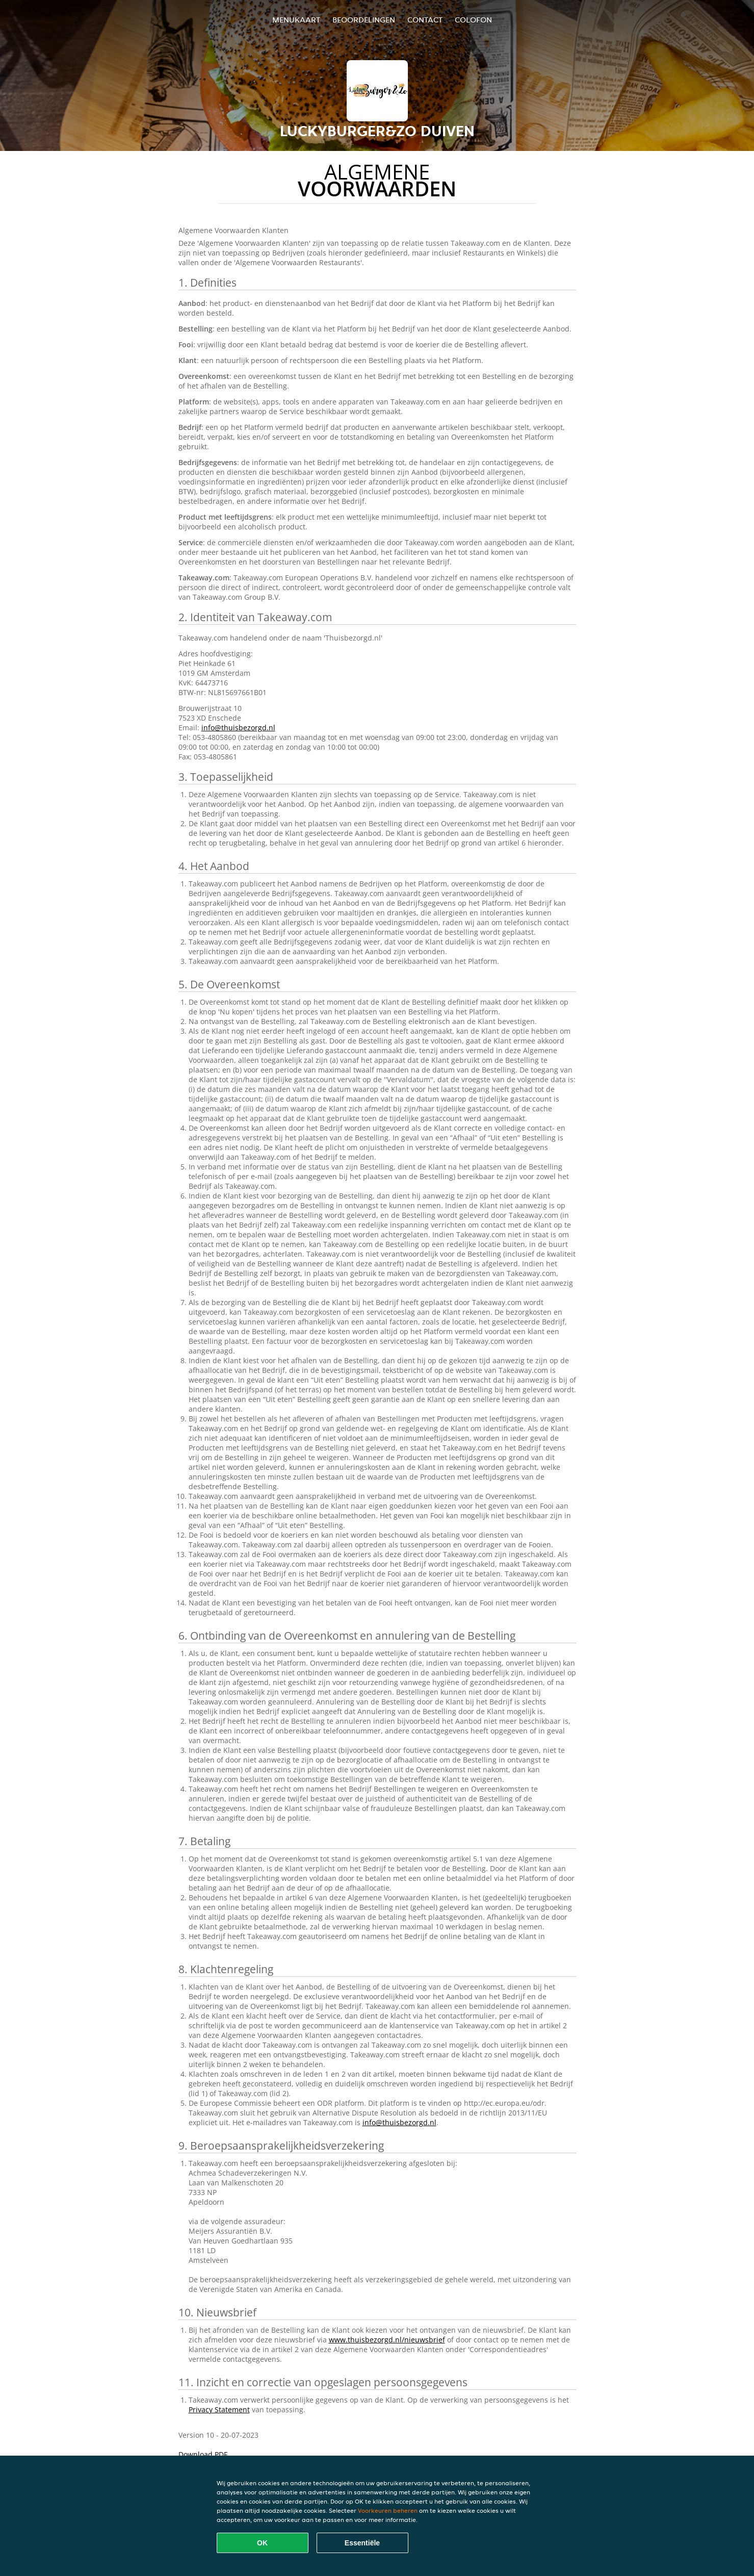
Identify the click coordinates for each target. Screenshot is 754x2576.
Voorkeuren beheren (388, 2510)
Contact (425, 19)
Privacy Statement (219, 2409)
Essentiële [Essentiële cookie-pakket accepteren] (362, 2543)
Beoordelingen (363, 19)
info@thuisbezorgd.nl (238, 727)
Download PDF (202, 2454)
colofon (473, 19)
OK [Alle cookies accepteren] (262, 2543)
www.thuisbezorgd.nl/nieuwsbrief (387, 2339)
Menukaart (296, 19)
